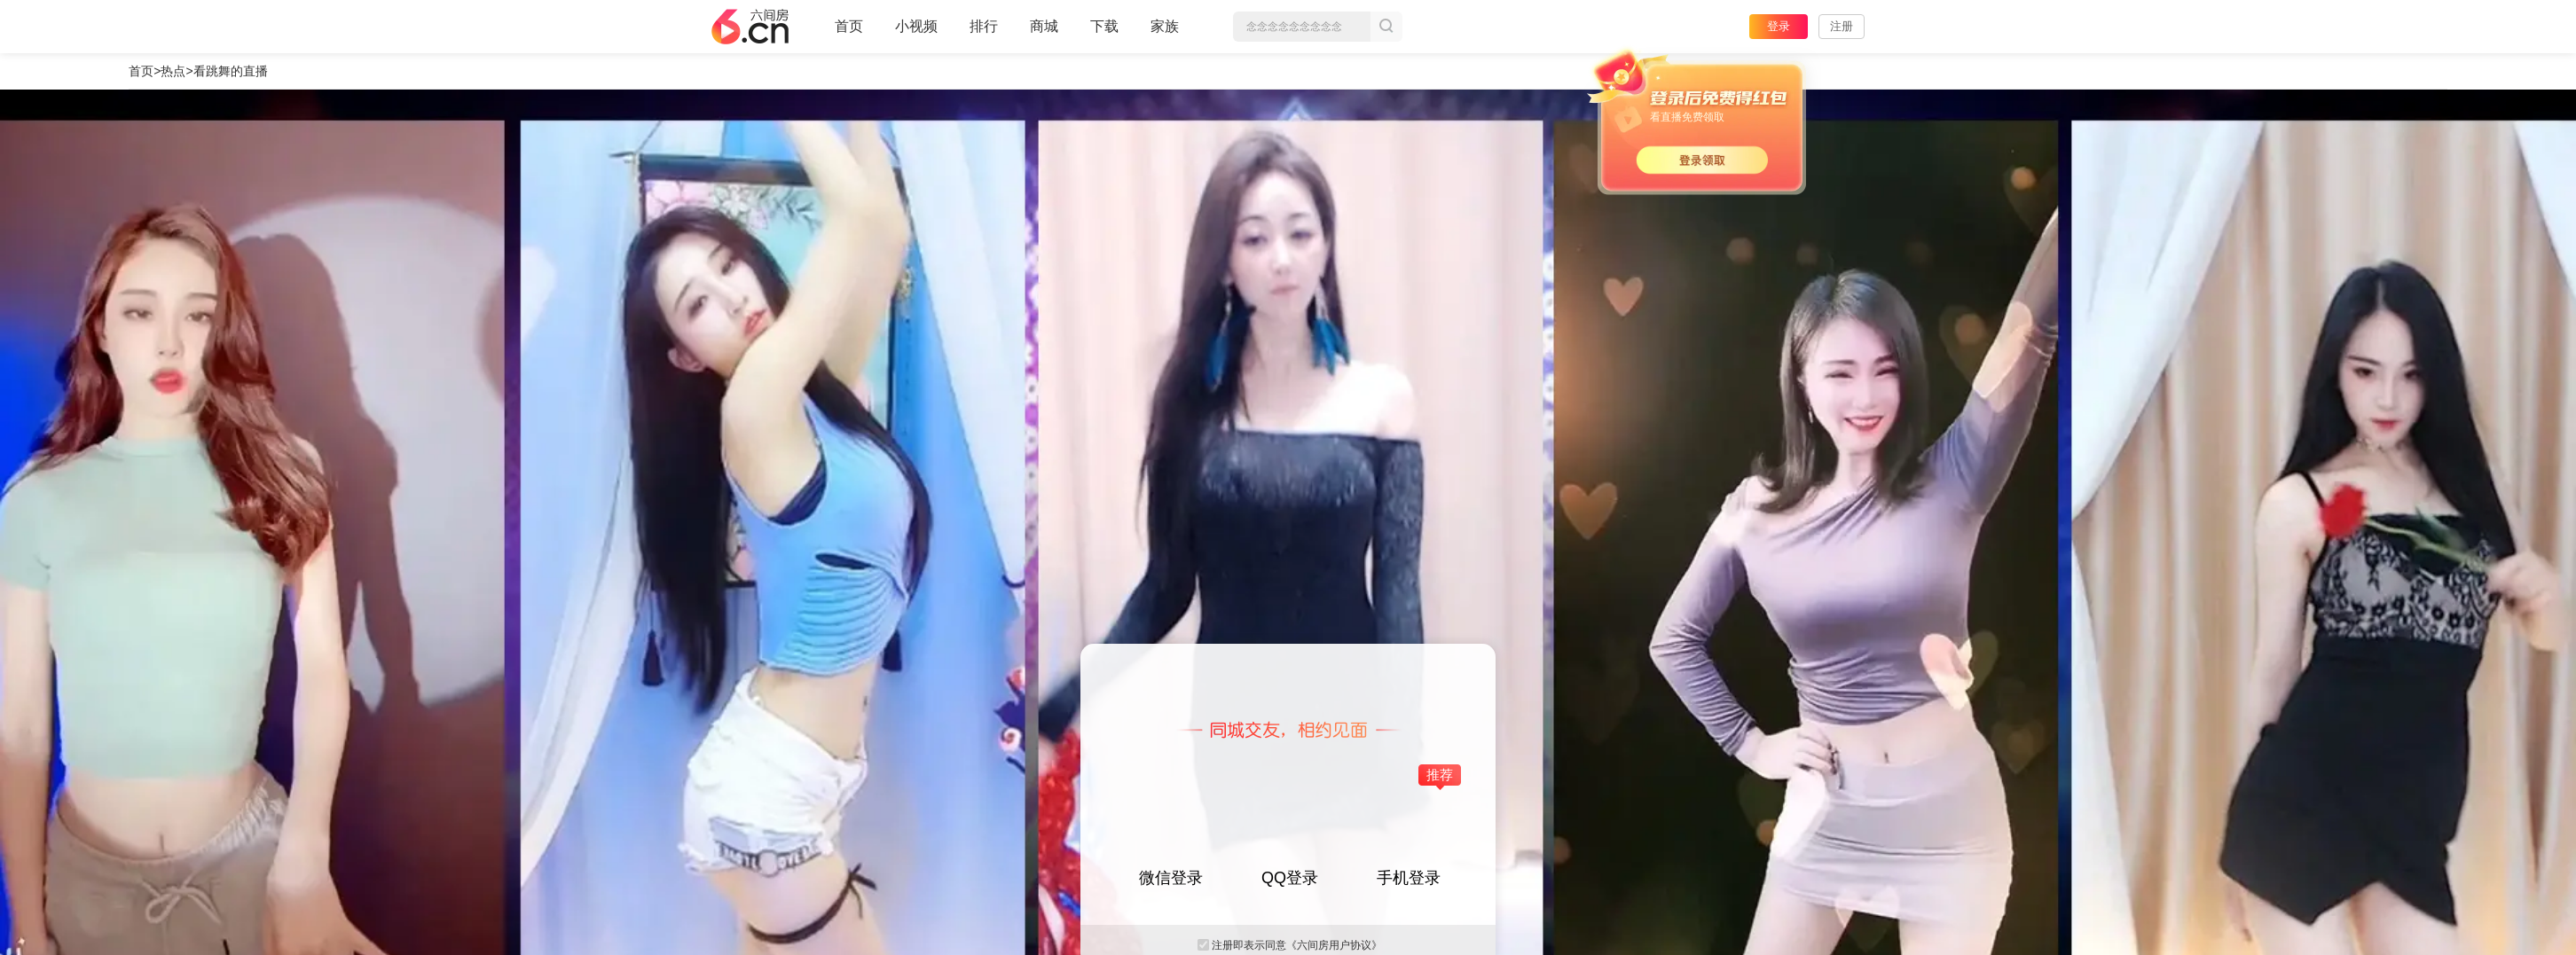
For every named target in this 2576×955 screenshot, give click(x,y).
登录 (1778, 26)
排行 (984, 26)
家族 (1165, 34)
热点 (173, 71)
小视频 (916, 34)
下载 (1104, 26)
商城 (1044, 34)
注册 (1841, 26)
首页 (849, 34)
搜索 (1386, 26)
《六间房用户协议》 (1334, 945)
